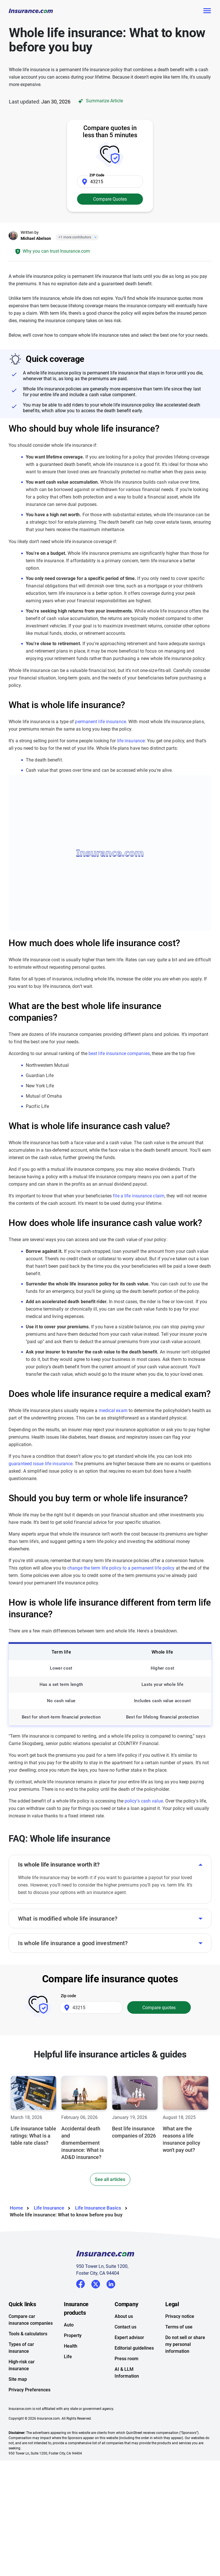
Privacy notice (179, 2316)
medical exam (113, 1410)
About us (124, 2316)
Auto (69, 2325)
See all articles (110, 2179)
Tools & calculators (28, 2333)
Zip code (68, 1995)
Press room (126, 2358)
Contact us (125, 2327)
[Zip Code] (110, 181)
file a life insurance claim (138, 1196)
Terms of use (178, 2327)
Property (73, 2335)
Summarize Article (99, 101)
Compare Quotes (110, 199)
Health (70, 2346)
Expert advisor (129, 2337)
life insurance (131, 740)
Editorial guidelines (134, 2348)
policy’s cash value (144, 1801)
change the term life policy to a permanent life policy (120, 1568)
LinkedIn (111, 2283)
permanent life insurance (100, 721)
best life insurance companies (119, 1053)
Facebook (80, 2284)
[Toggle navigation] (206, 11)
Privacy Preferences (29, 2389)
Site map (18, 2379)
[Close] (94, 237)
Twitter (95, 2283)
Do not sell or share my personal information (185, 2344)
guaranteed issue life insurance (40, 1463)
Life (68, 2356)
